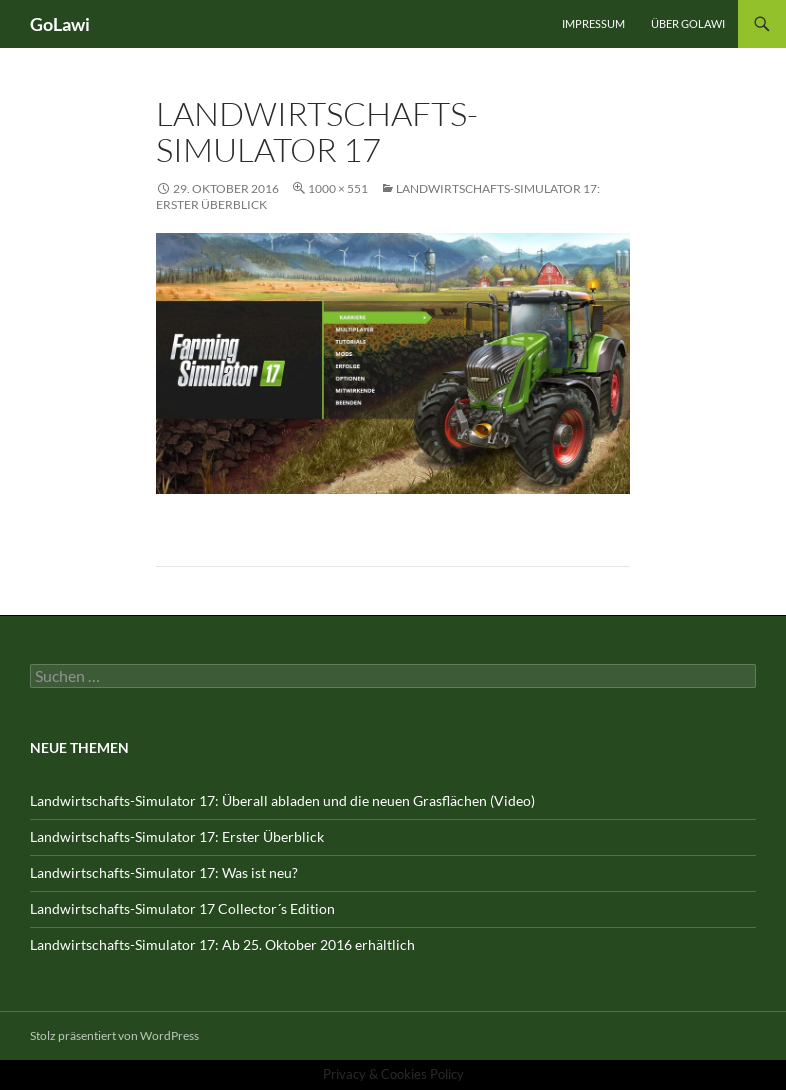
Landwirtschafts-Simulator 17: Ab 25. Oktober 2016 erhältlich (222, 944)
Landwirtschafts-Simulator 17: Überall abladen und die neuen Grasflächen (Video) (282, 800)
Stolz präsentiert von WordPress (114, 1035)
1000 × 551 (338, 188)
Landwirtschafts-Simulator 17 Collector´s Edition (182, 908)
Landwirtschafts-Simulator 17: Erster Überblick (177, 836)
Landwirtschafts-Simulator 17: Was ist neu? (164, 872)
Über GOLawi (688, 23)
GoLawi (60, 24)
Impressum (593, 23)
